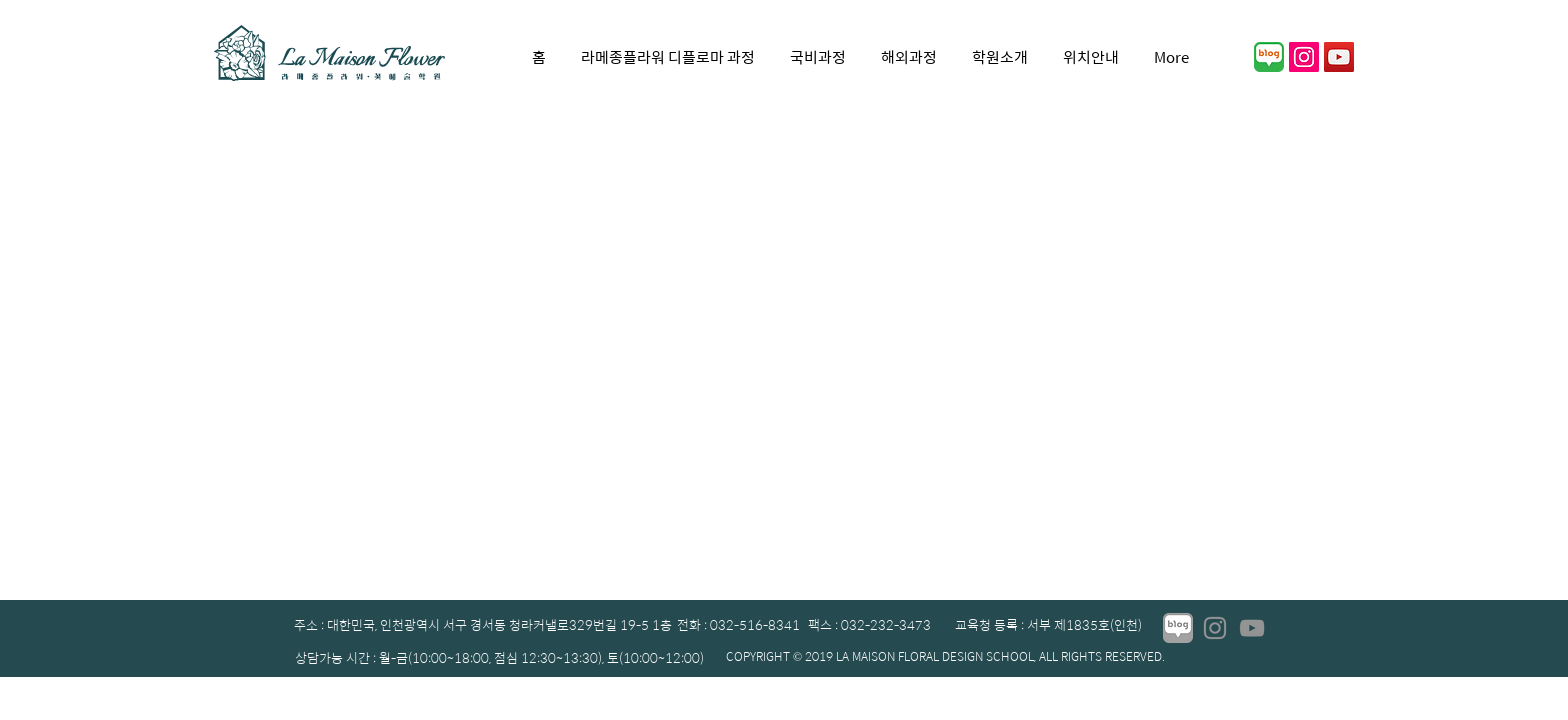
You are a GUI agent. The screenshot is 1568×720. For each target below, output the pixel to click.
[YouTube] (1339, 57)
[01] (1269, 57)
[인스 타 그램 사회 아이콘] (1304, 57)
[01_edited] (1178, 628)
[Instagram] (1215, 628)
